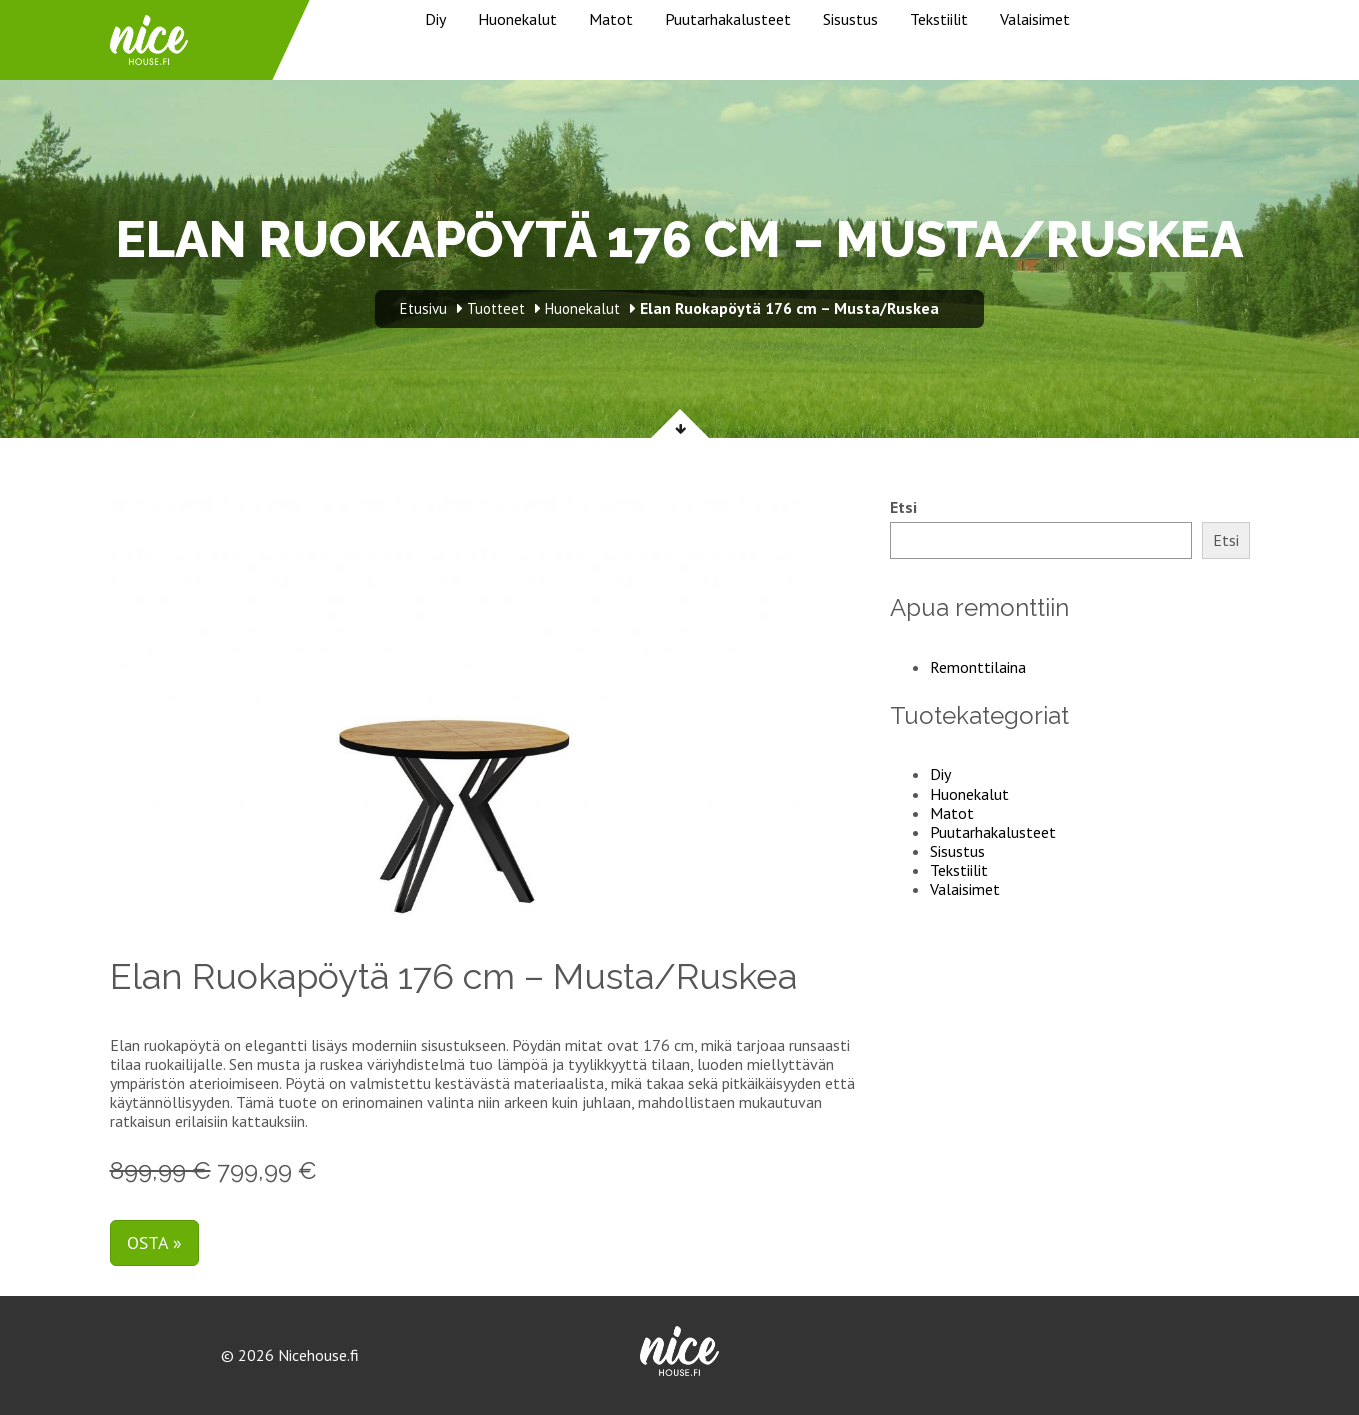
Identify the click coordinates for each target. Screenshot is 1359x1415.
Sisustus (850, 19)
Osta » (154, 1242)
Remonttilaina (978, 667)
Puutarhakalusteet (728, 19)
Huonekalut (517, 19)
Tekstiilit (939, 19)
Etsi (903, 507)
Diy (435, 19)
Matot (611, 19)
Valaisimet (1035, 19)
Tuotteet (496, 308)
